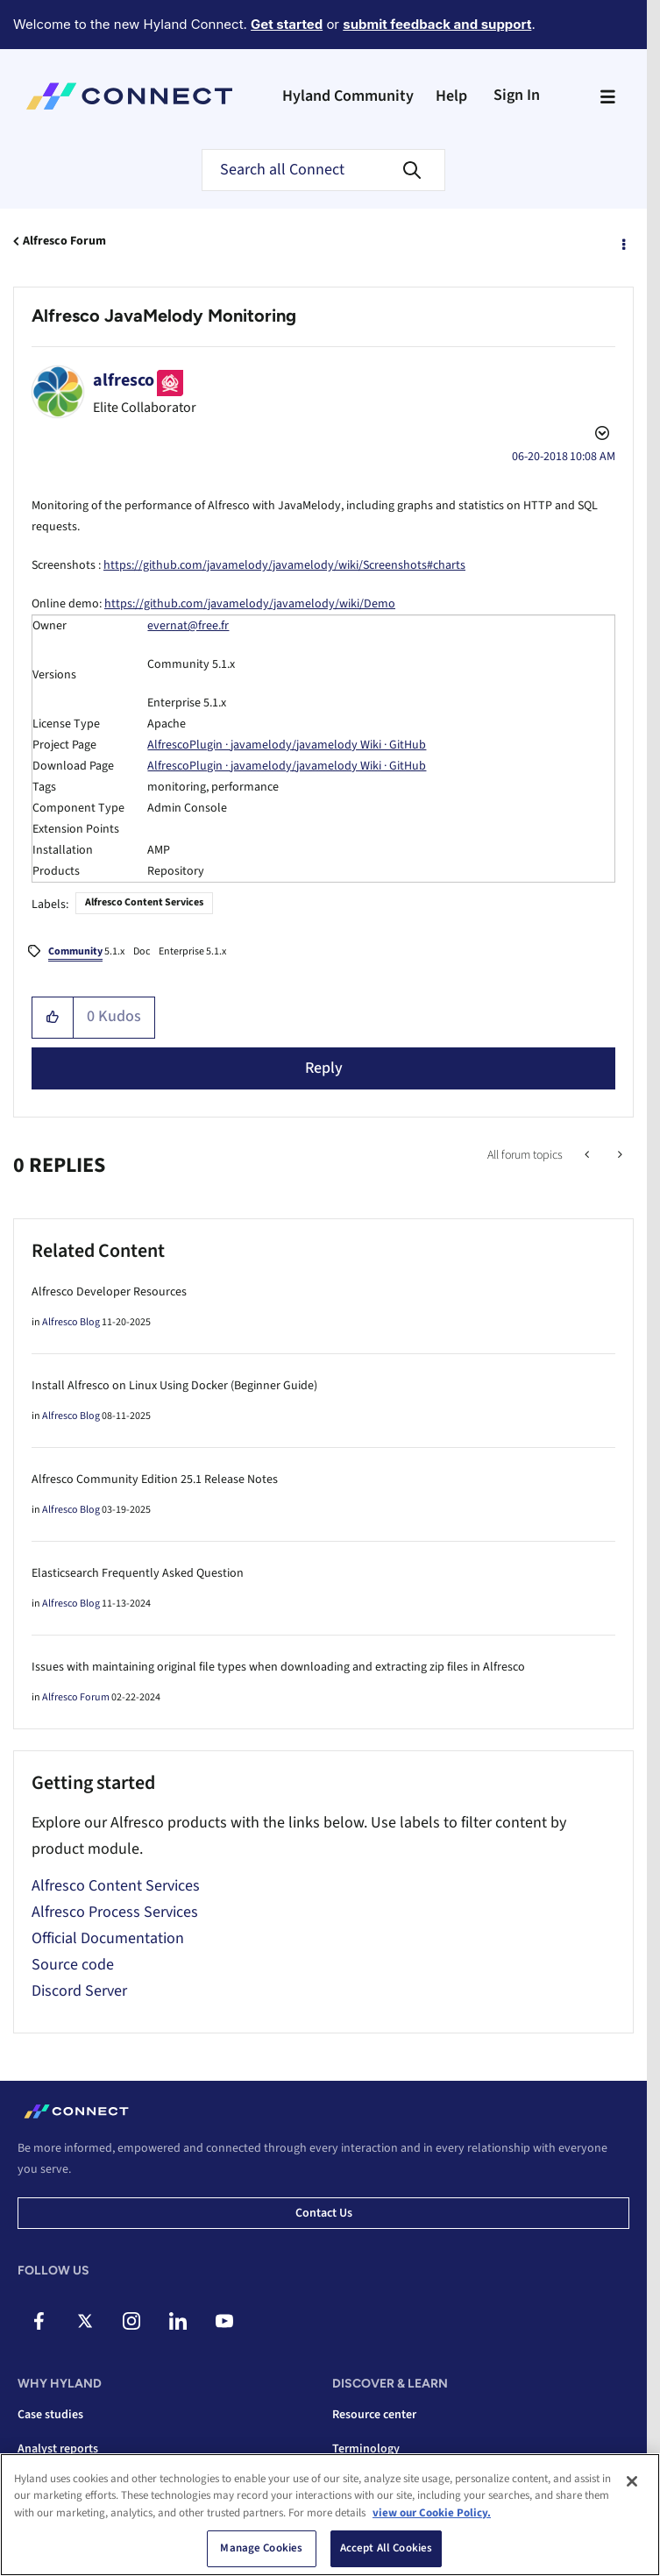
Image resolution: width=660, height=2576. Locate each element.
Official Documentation (108, 1938)
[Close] (632, 2481)
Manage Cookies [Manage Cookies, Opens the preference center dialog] (261, 2548)
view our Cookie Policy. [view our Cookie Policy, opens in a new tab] (432, 2513)
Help (451, 96)
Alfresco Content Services (144, 902)
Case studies (50, 2414)
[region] (330, 2514)
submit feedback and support (437, 24)
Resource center (374, 2414)
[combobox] (323, 170)
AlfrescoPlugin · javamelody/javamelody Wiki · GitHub (286, 745)
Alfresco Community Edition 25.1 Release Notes (155, 1479)
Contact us (323, 2213)
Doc (141, 951)
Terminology (366, 2449)
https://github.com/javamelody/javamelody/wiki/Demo (249, 604)
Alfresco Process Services (115, 1912)
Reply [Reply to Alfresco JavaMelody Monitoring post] (324, 1068)
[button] (53, 1017)
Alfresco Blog (71, 1322)
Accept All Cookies (386, 2548)
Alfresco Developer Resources (109, 1292)
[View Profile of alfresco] (123, 380)
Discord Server (79, 1991)
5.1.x (86, 953)
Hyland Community (348, 96)
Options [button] (622, 242)
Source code (73, 1965)
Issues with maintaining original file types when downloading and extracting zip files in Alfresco (278, 1667)
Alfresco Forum (64, 241)
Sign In (516, 95)
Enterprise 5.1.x (192, 951)
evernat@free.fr (188, 626)
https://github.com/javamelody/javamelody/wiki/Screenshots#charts (284, 565)
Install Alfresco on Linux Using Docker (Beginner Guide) (174, 1385)
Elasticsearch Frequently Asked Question (138, 1573)
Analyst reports (58, 2449)
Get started (287, 24)
